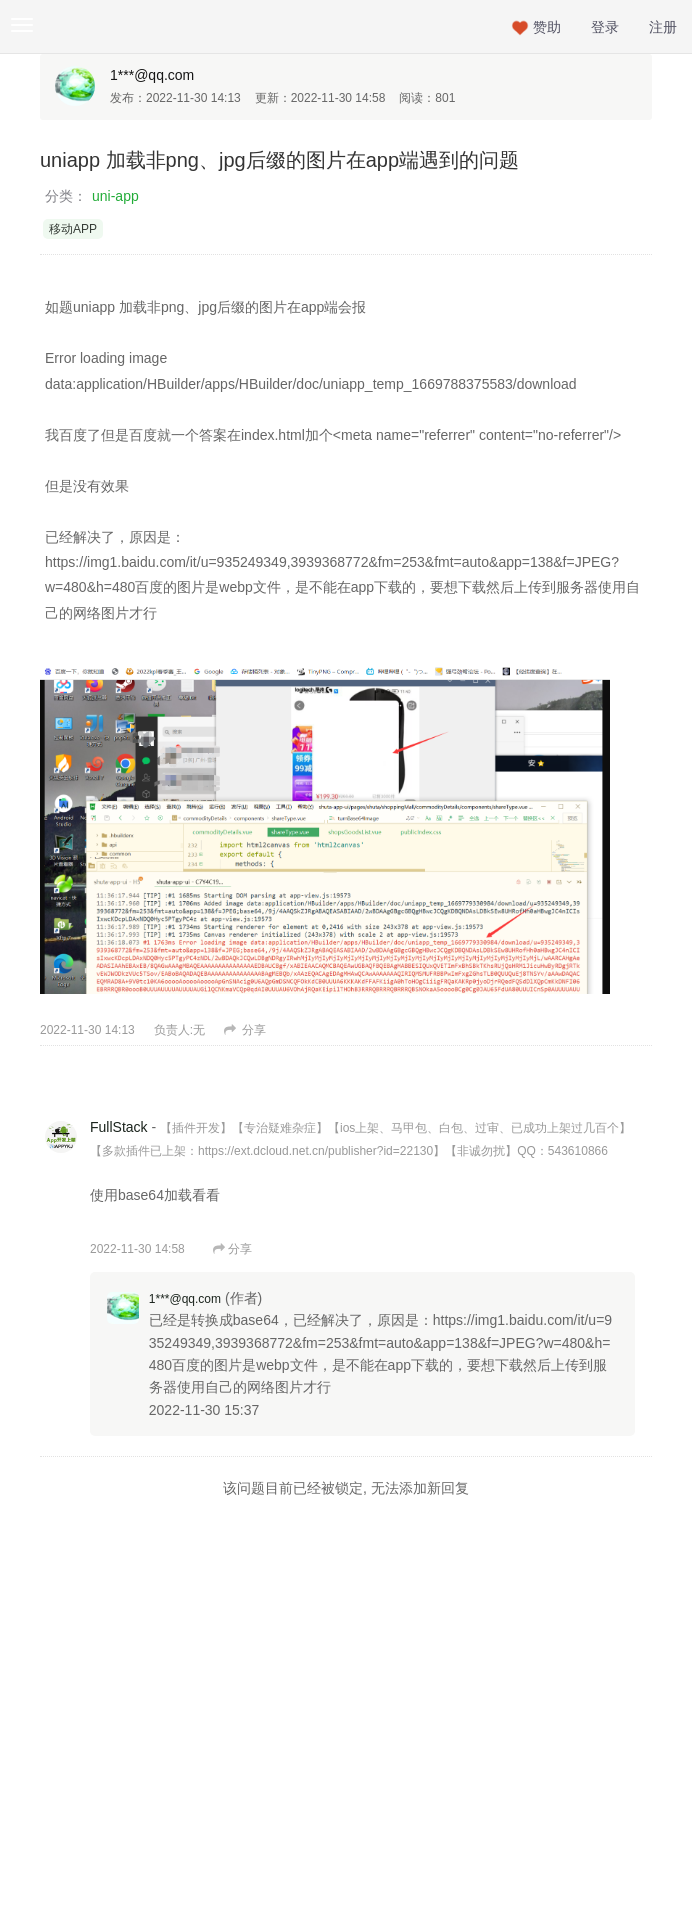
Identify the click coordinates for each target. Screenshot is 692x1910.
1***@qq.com (152, 75)
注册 (663, 27)
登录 (605, 27)
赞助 (547, 27)
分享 (245, 1030)
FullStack (119, 1127)
